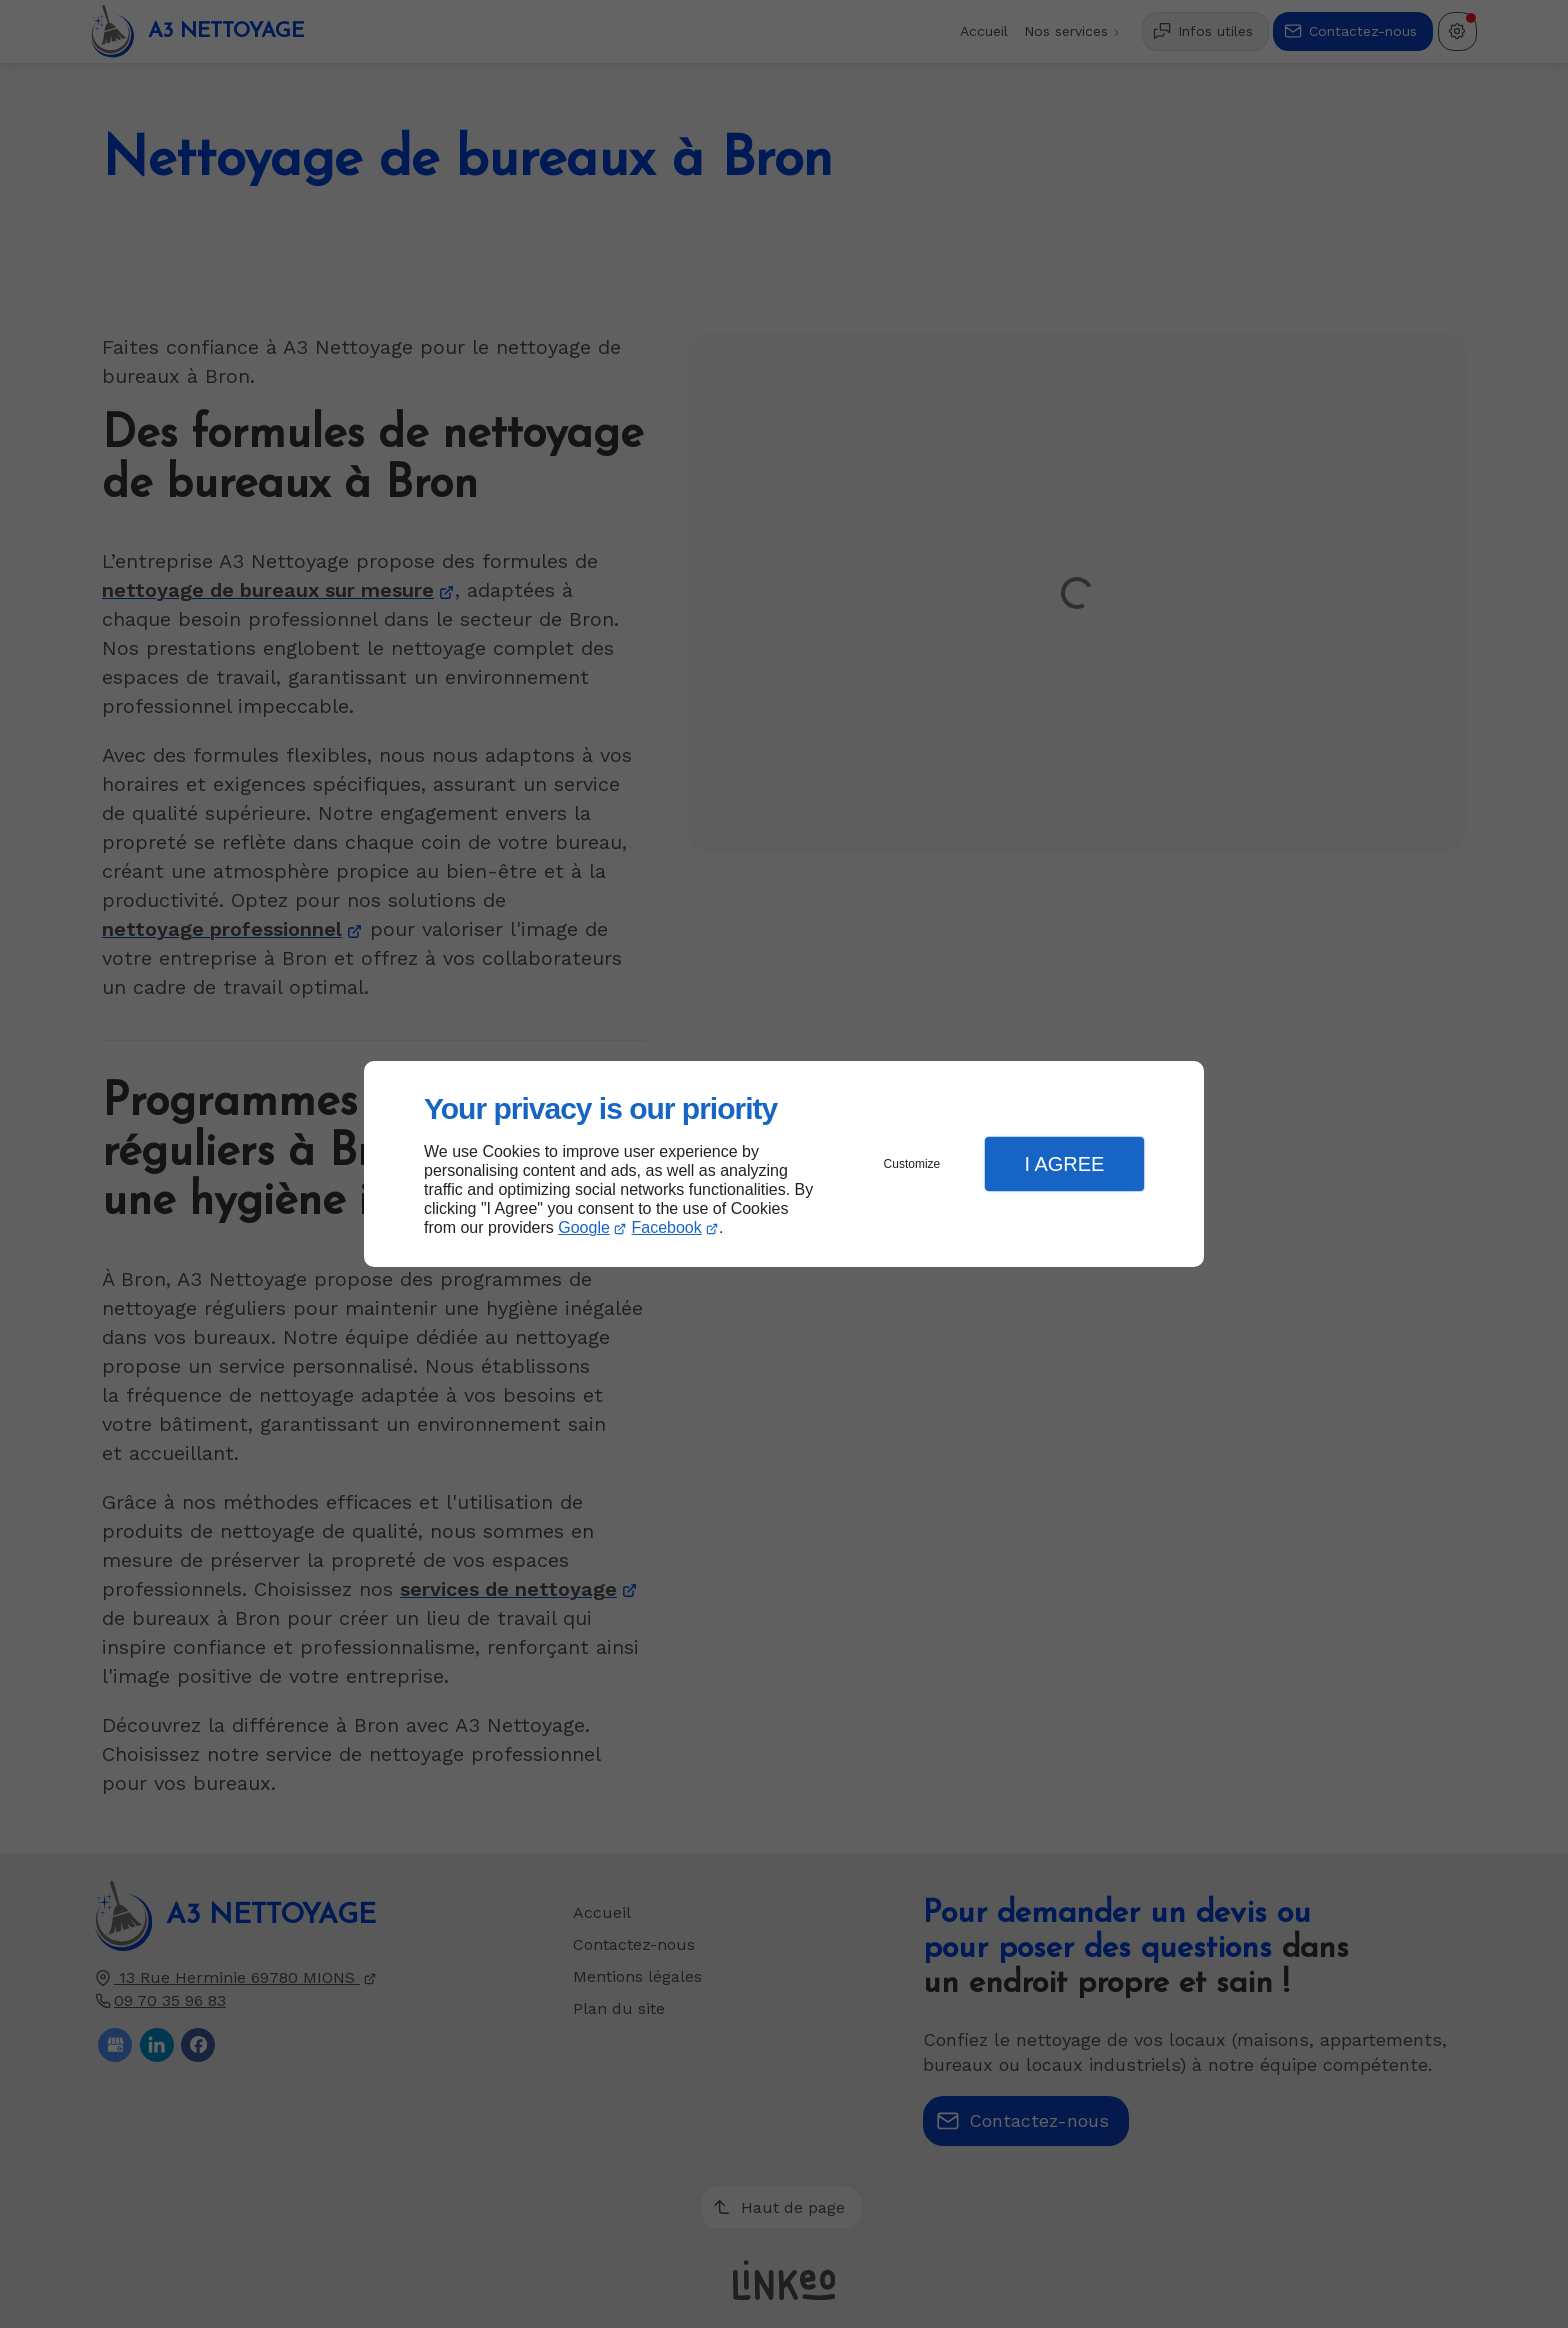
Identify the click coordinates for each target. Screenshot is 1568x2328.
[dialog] (784, 1164)
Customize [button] (912, 1164)
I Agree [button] (1064, 1164)
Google (584, 1227)
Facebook (667, 1227)
